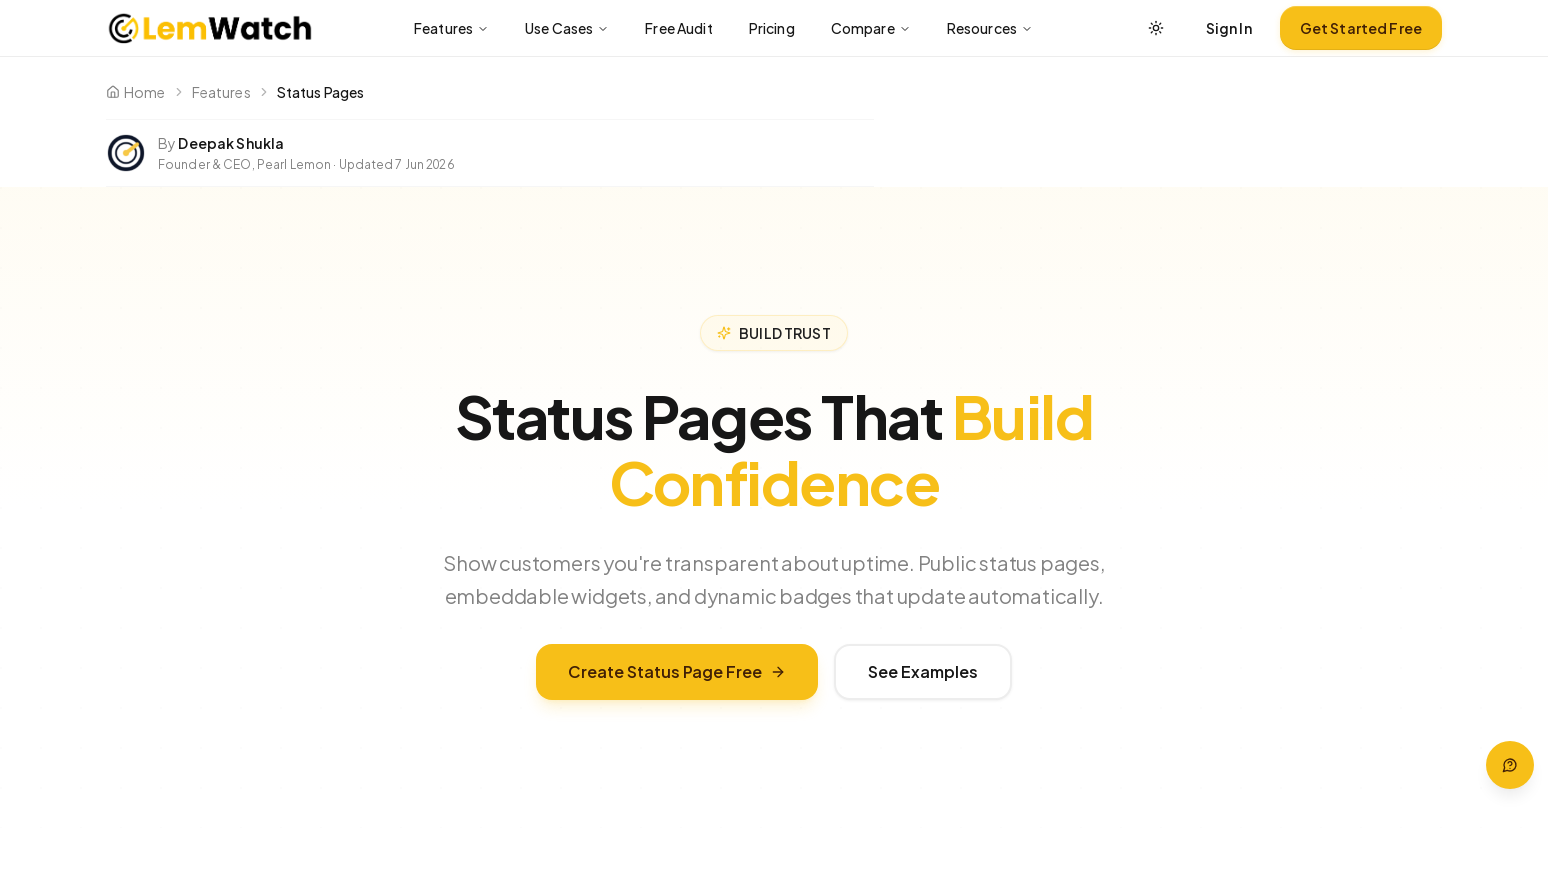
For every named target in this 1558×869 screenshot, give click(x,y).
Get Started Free (1361, 28)
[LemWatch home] (209, 28)
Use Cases (567, 28)
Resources (990, 28)
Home (136, 92)
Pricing (772, 28)
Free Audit (678, 28)
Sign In (1229, 28)
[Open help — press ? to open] (1510, 765)
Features (451, 28)
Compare (871, 28)
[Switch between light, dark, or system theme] (1156, 28)
